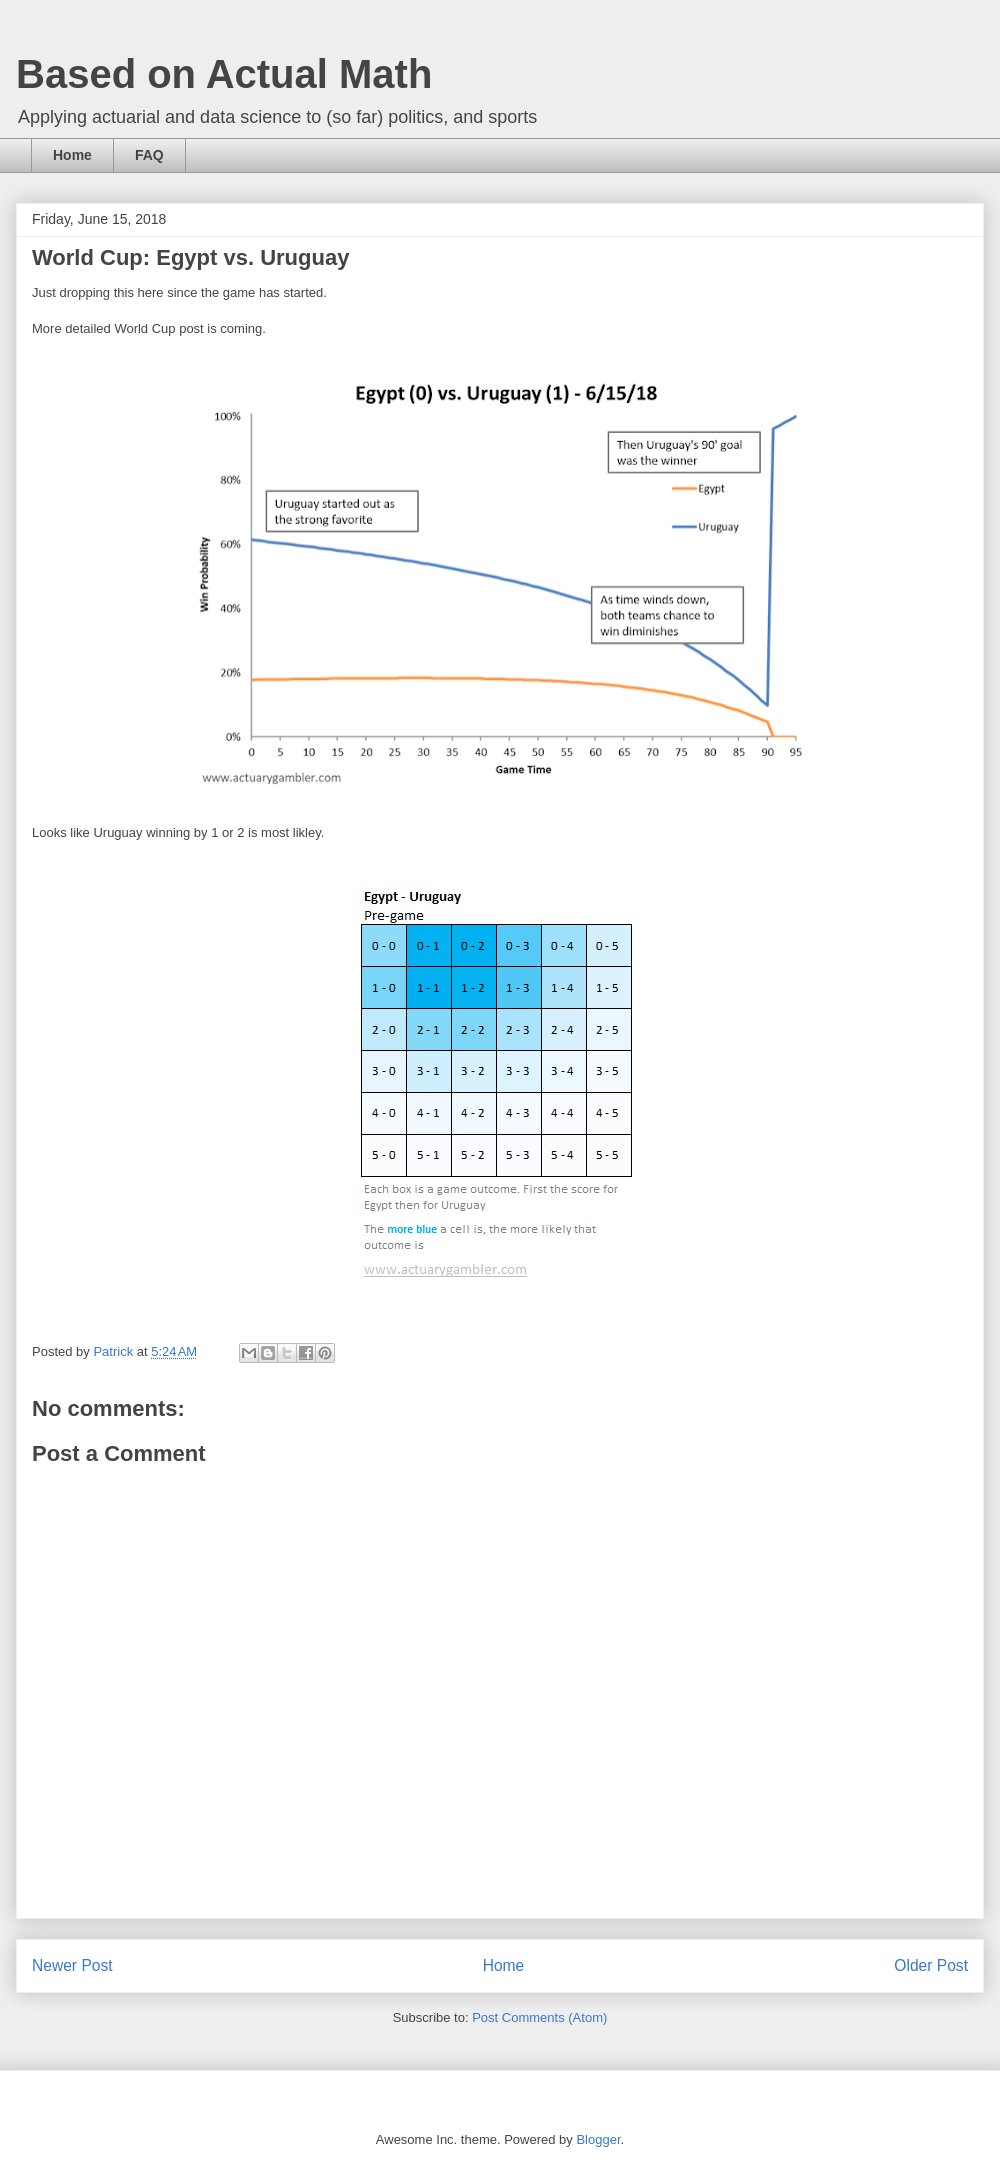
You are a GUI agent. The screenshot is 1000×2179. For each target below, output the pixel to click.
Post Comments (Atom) (539, 2017)
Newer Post (72, 1965)
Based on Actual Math (224, 74)
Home (72, 155)
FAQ (149, 155)
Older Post (931, 1965)
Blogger (598, 2139)
